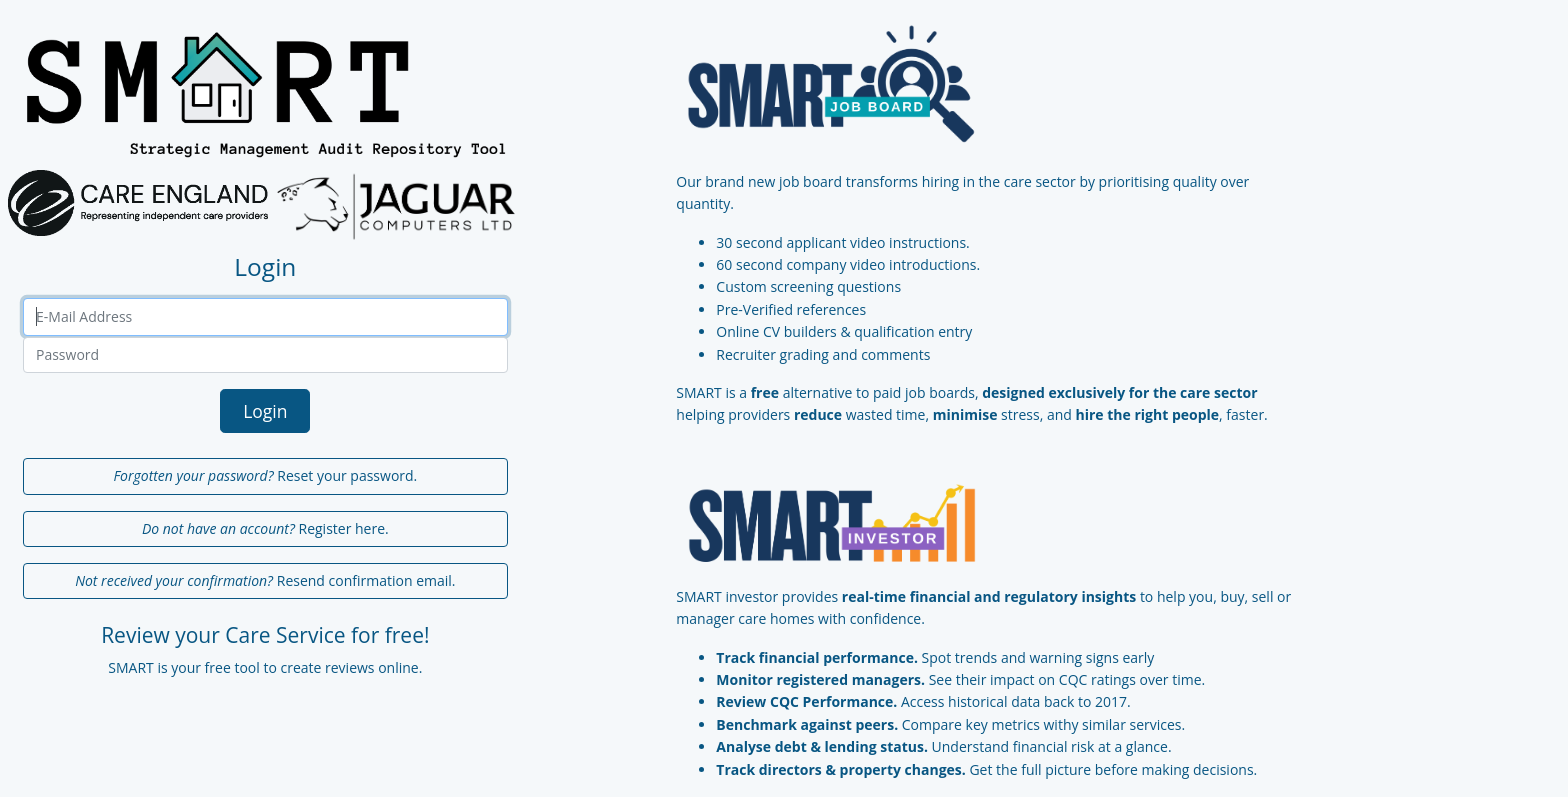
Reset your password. (265, 475)
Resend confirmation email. (265, 580)
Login (265, 411)
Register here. (265, 528)
